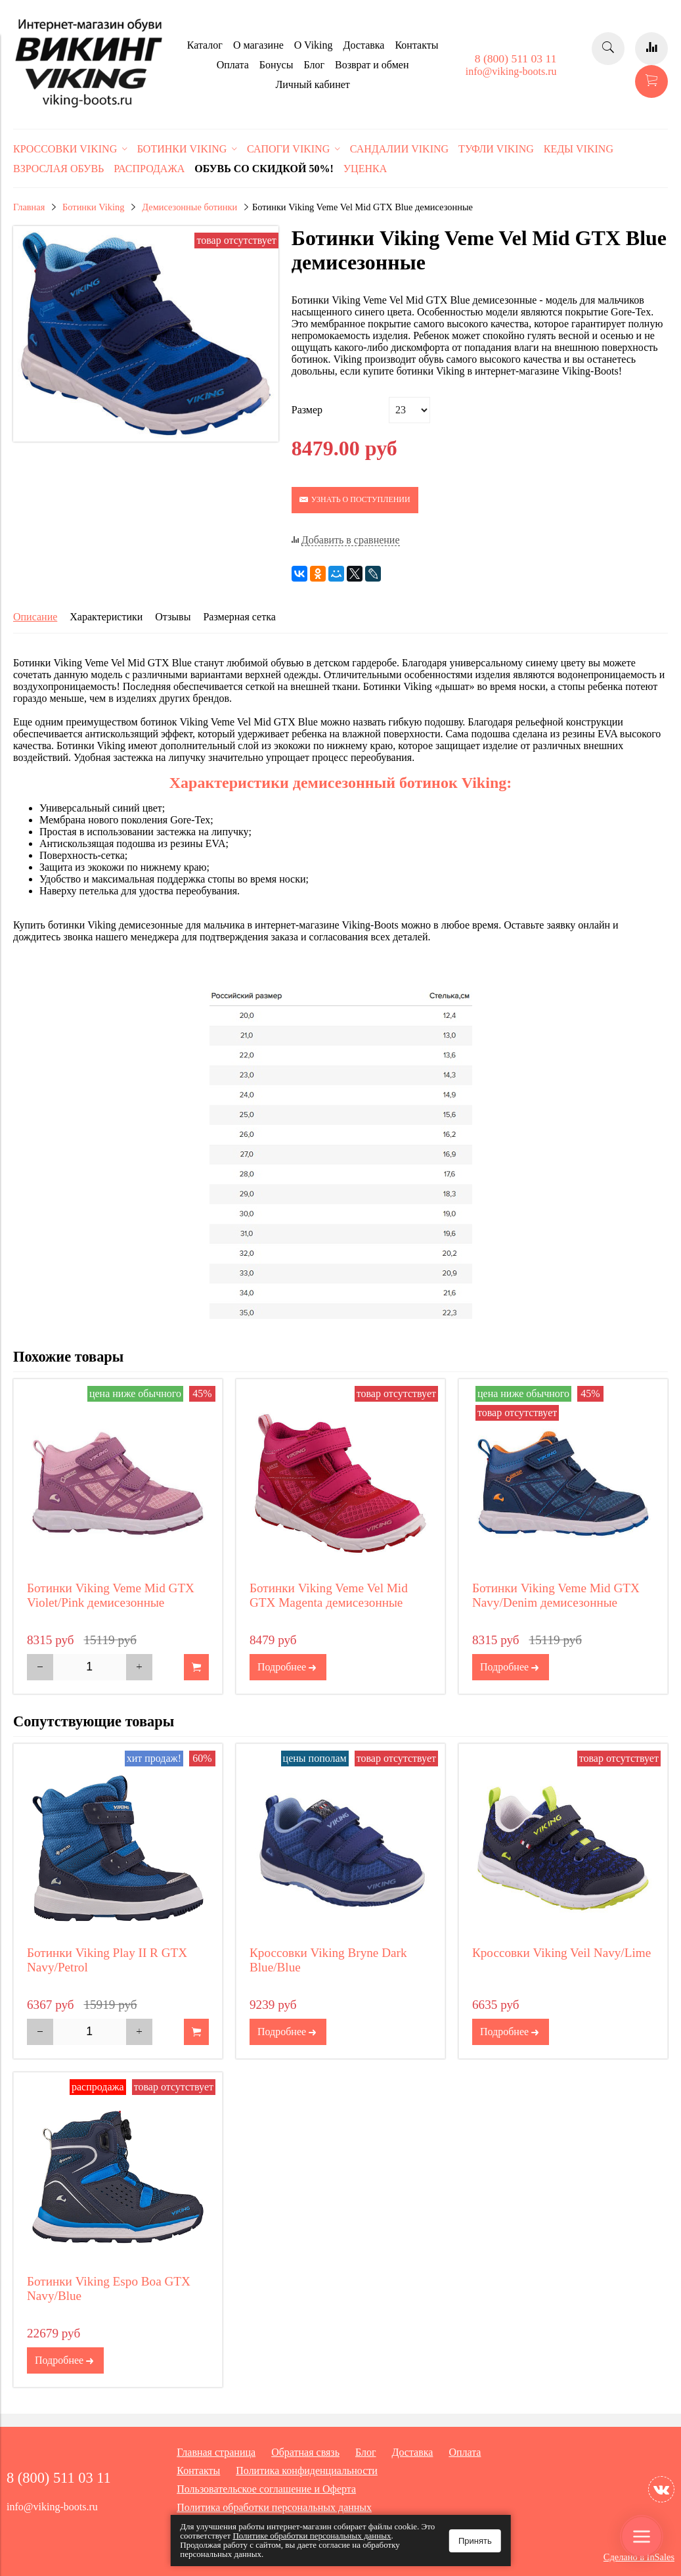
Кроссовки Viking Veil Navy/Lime (561, 1953)
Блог (313, 64)
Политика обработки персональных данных (274, 2507)
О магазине (258, 45)
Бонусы (276, 64)
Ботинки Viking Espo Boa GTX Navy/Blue (108, 2288)
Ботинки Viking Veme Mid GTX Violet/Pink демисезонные (110, 1595)
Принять (475, 2541)
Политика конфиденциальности (307, 2470)
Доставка (364, 45)
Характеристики (106, 616)
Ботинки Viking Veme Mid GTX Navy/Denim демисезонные (556, 1595)
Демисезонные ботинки (189, 207)
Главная (29, 207)
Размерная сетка (239, 616)
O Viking (313, 45)
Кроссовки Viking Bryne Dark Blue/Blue (328, 1960)
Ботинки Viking (93, 207)
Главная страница (216, 2452)
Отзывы (172, 616)
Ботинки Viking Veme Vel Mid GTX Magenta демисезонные (329, 1595)
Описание (35, 616)
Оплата (233, 64)
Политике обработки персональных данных (311, 2536)
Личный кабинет (312, 84)
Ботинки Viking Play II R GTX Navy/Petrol (107, 1960)
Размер (307, 409)
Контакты (416, 45)
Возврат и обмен (372, 64)
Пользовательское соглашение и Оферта (266, 2489)
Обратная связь (305, 2452)
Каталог (205, 45)
